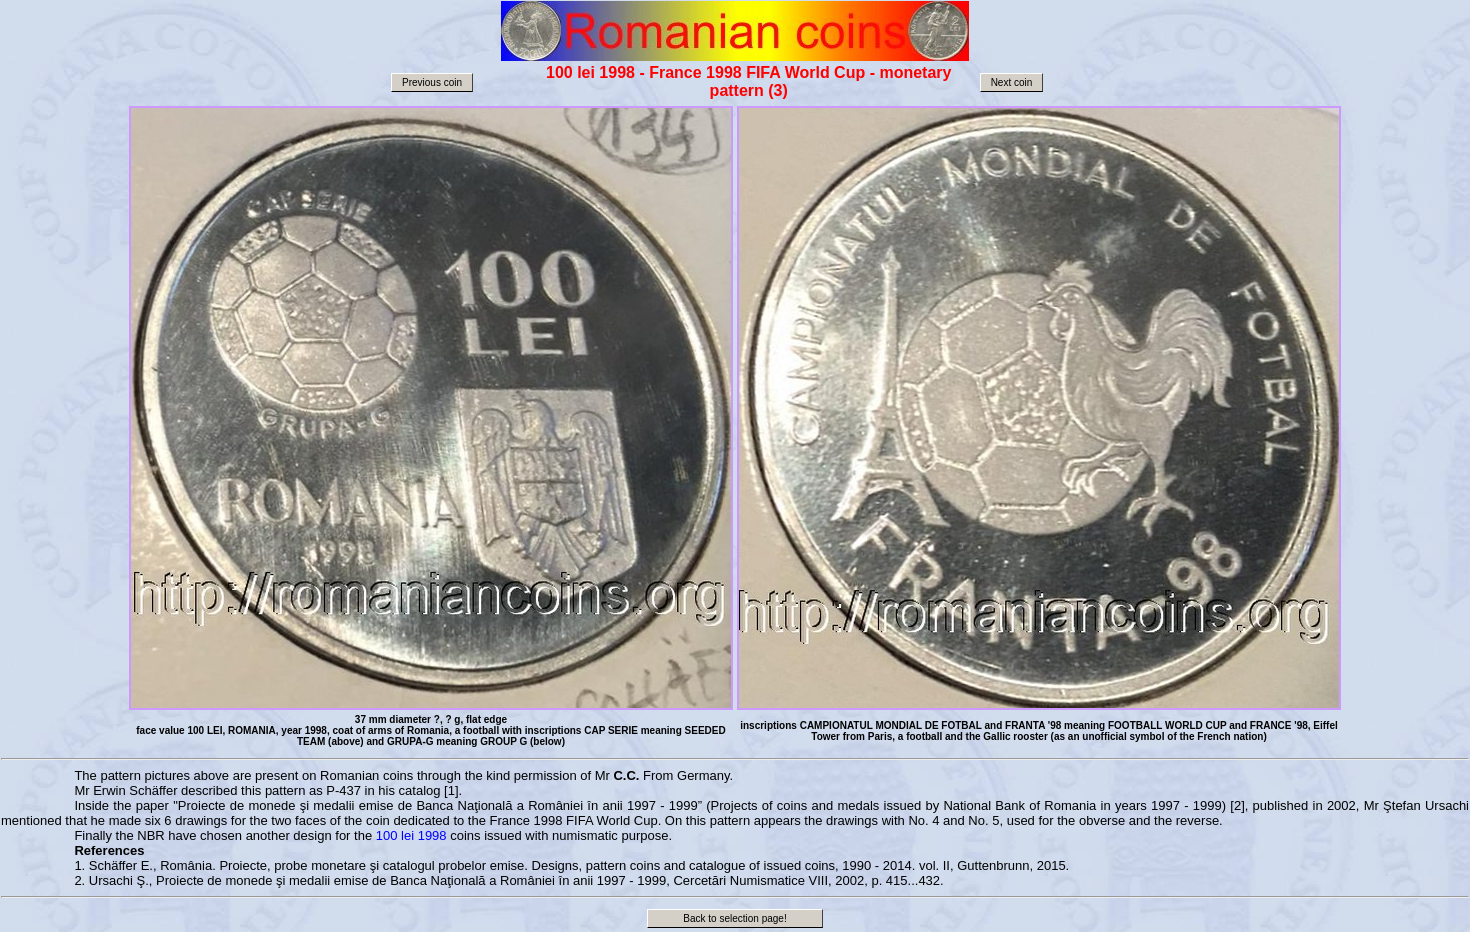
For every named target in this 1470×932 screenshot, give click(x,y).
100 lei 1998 (411, 835)
